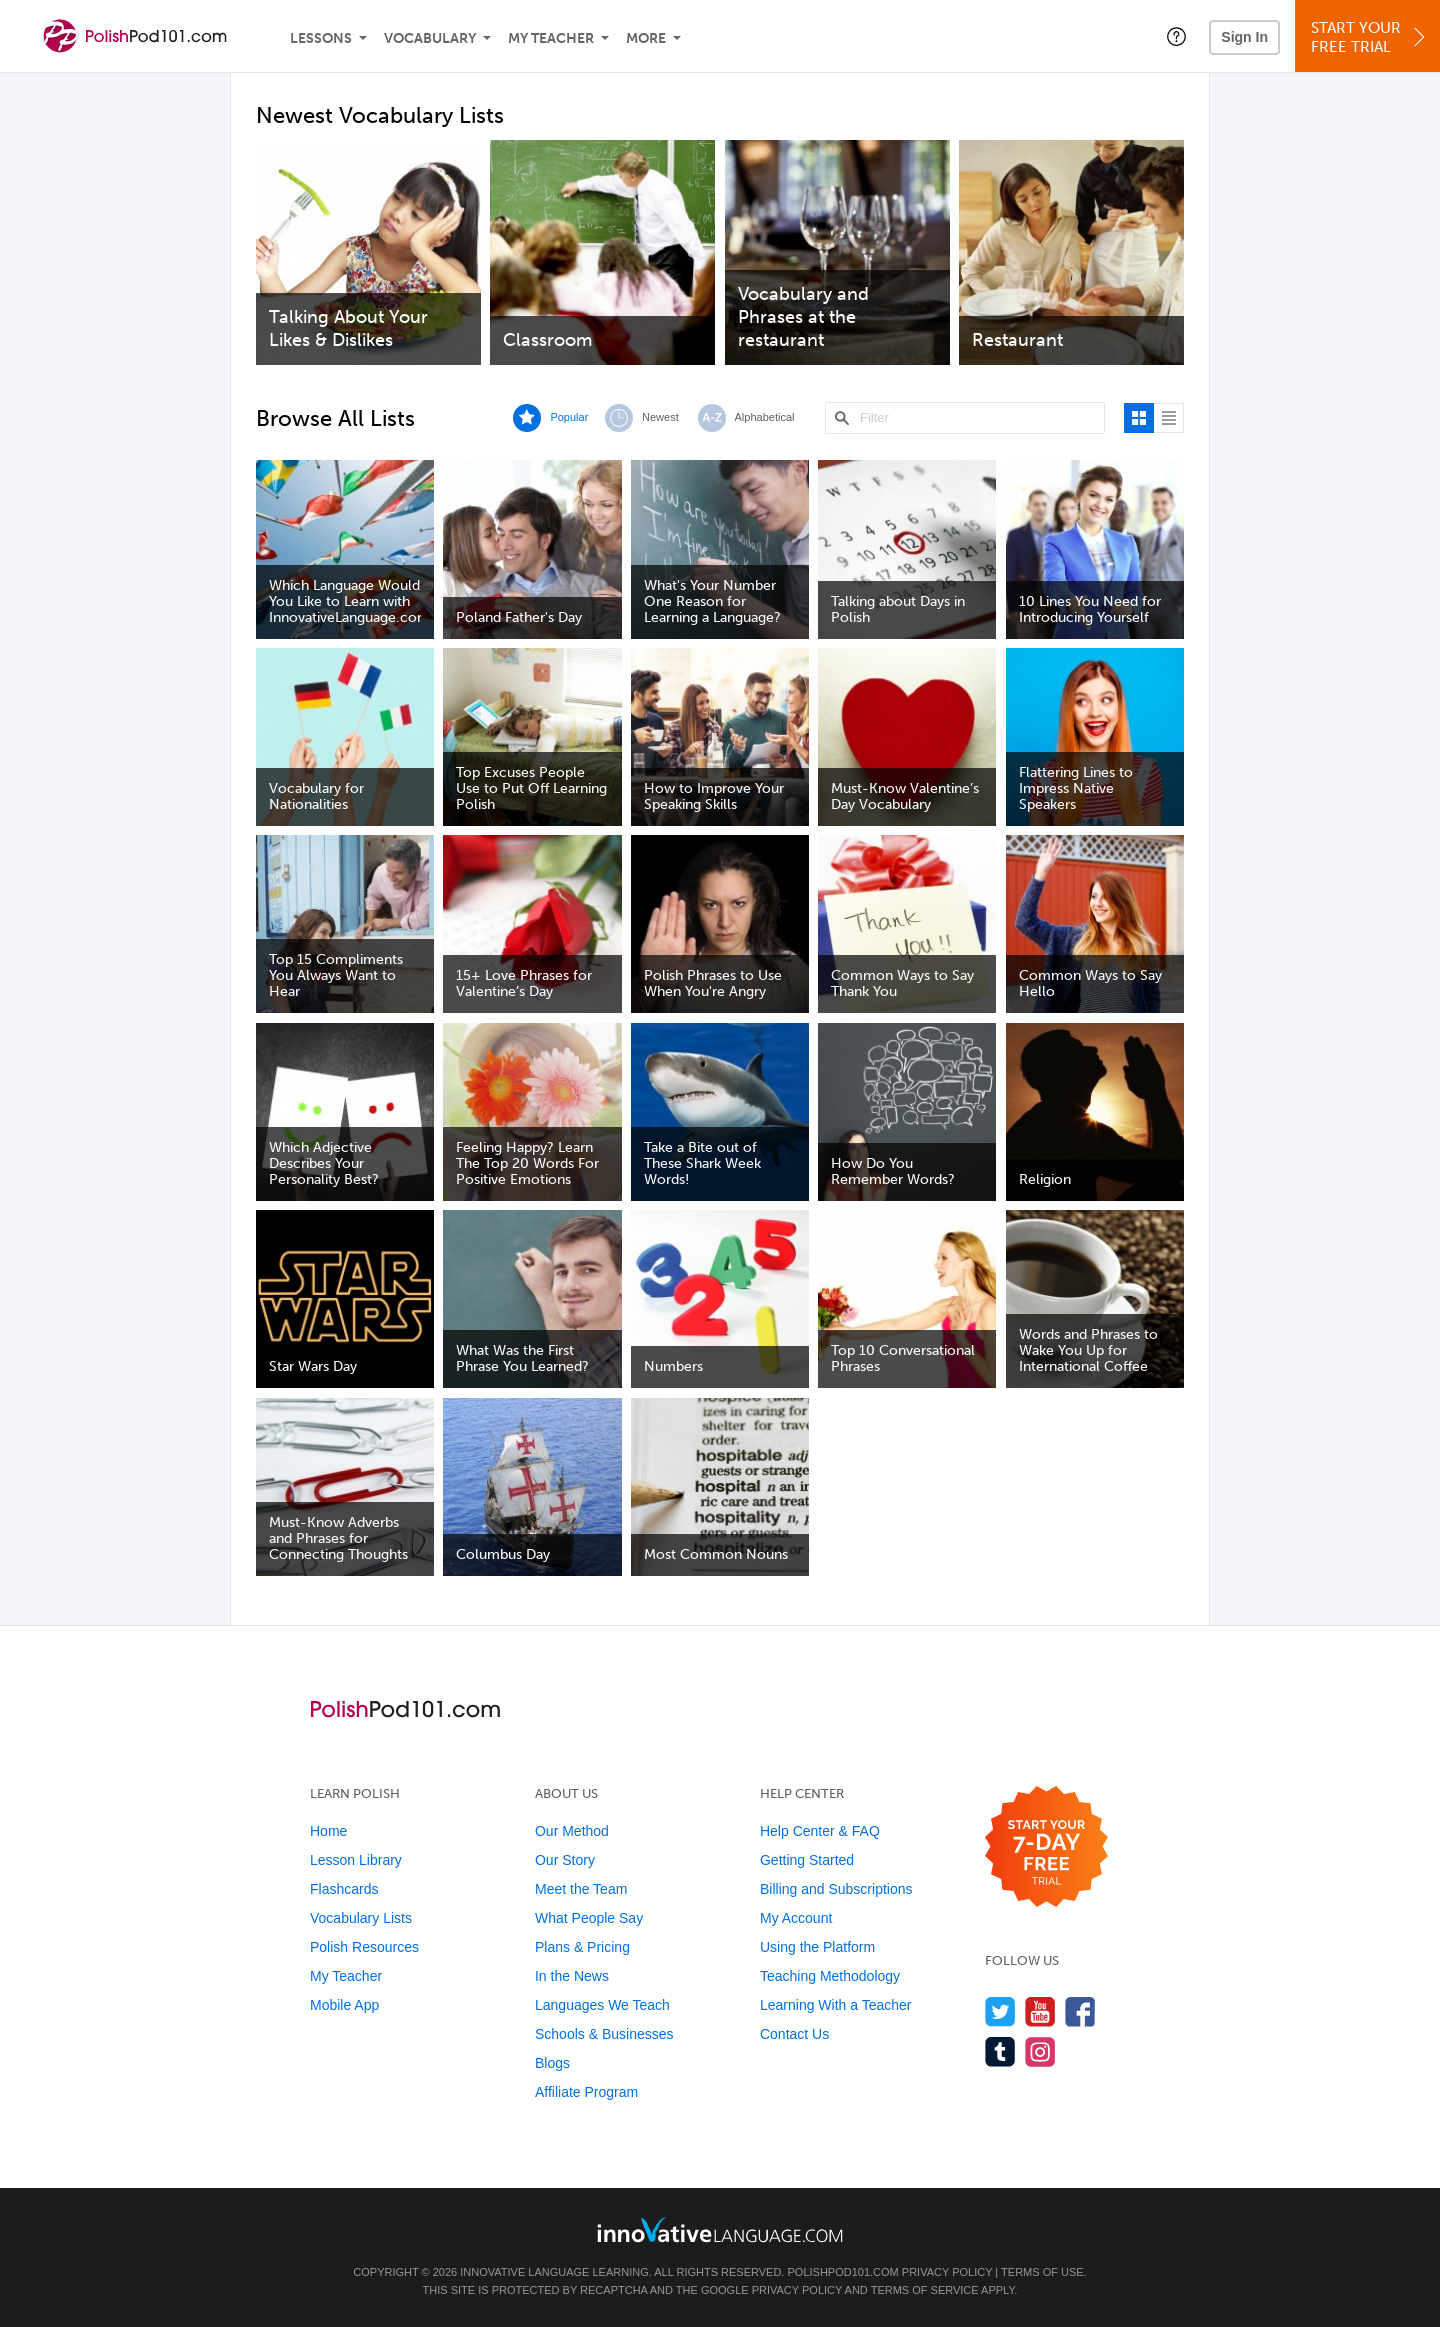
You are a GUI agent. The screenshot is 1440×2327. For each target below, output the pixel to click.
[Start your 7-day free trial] (1046, 1847)
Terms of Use (1042, 2272)
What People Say (589, 1918)
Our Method (572, 1831)
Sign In (1244, 37)
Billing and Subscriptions (836, 1889)
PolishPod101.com (843, 2272)
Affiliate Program (586, 2092)
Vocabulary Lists (361, 1918)
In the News (572, 1976)
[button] (1176, 36)
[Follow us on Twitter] (1000, 2011)
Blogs (552, 2063)
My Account (796, 1918)
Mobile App (344, 2005)
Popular (569, 417)
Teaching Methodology (830, 1976)
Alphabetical (765, 417)
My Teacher (551, 38)
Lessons (321, 38)
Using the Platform (817, 1947)
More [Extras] (646, 38)
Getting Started (807, 1860)
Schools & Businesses (604, 2034)
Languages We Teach (602, 2005)
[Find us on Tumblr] (1000, 2051)
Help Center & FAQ (820, 1831)
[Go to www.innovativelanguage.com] (720, 2229)
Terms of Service (925, 2290)
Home (328, 1831)
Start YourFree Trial (1370, 37)
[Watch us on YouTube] (1040, 2011)
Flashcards (344, 1889)
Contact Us (794, 2034)
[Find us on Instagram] (1040, 2051)
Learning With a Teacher (836, 2005)
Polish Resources (364, 1947)
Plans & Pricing (582, 1947)
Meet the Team (581, 1889)
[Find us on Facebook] (1080, 2011)
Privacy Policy (947, 2272)
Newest (660, 417)
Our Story (565, 1860)
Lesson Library (356, 1860)
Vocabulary (430, 38)
